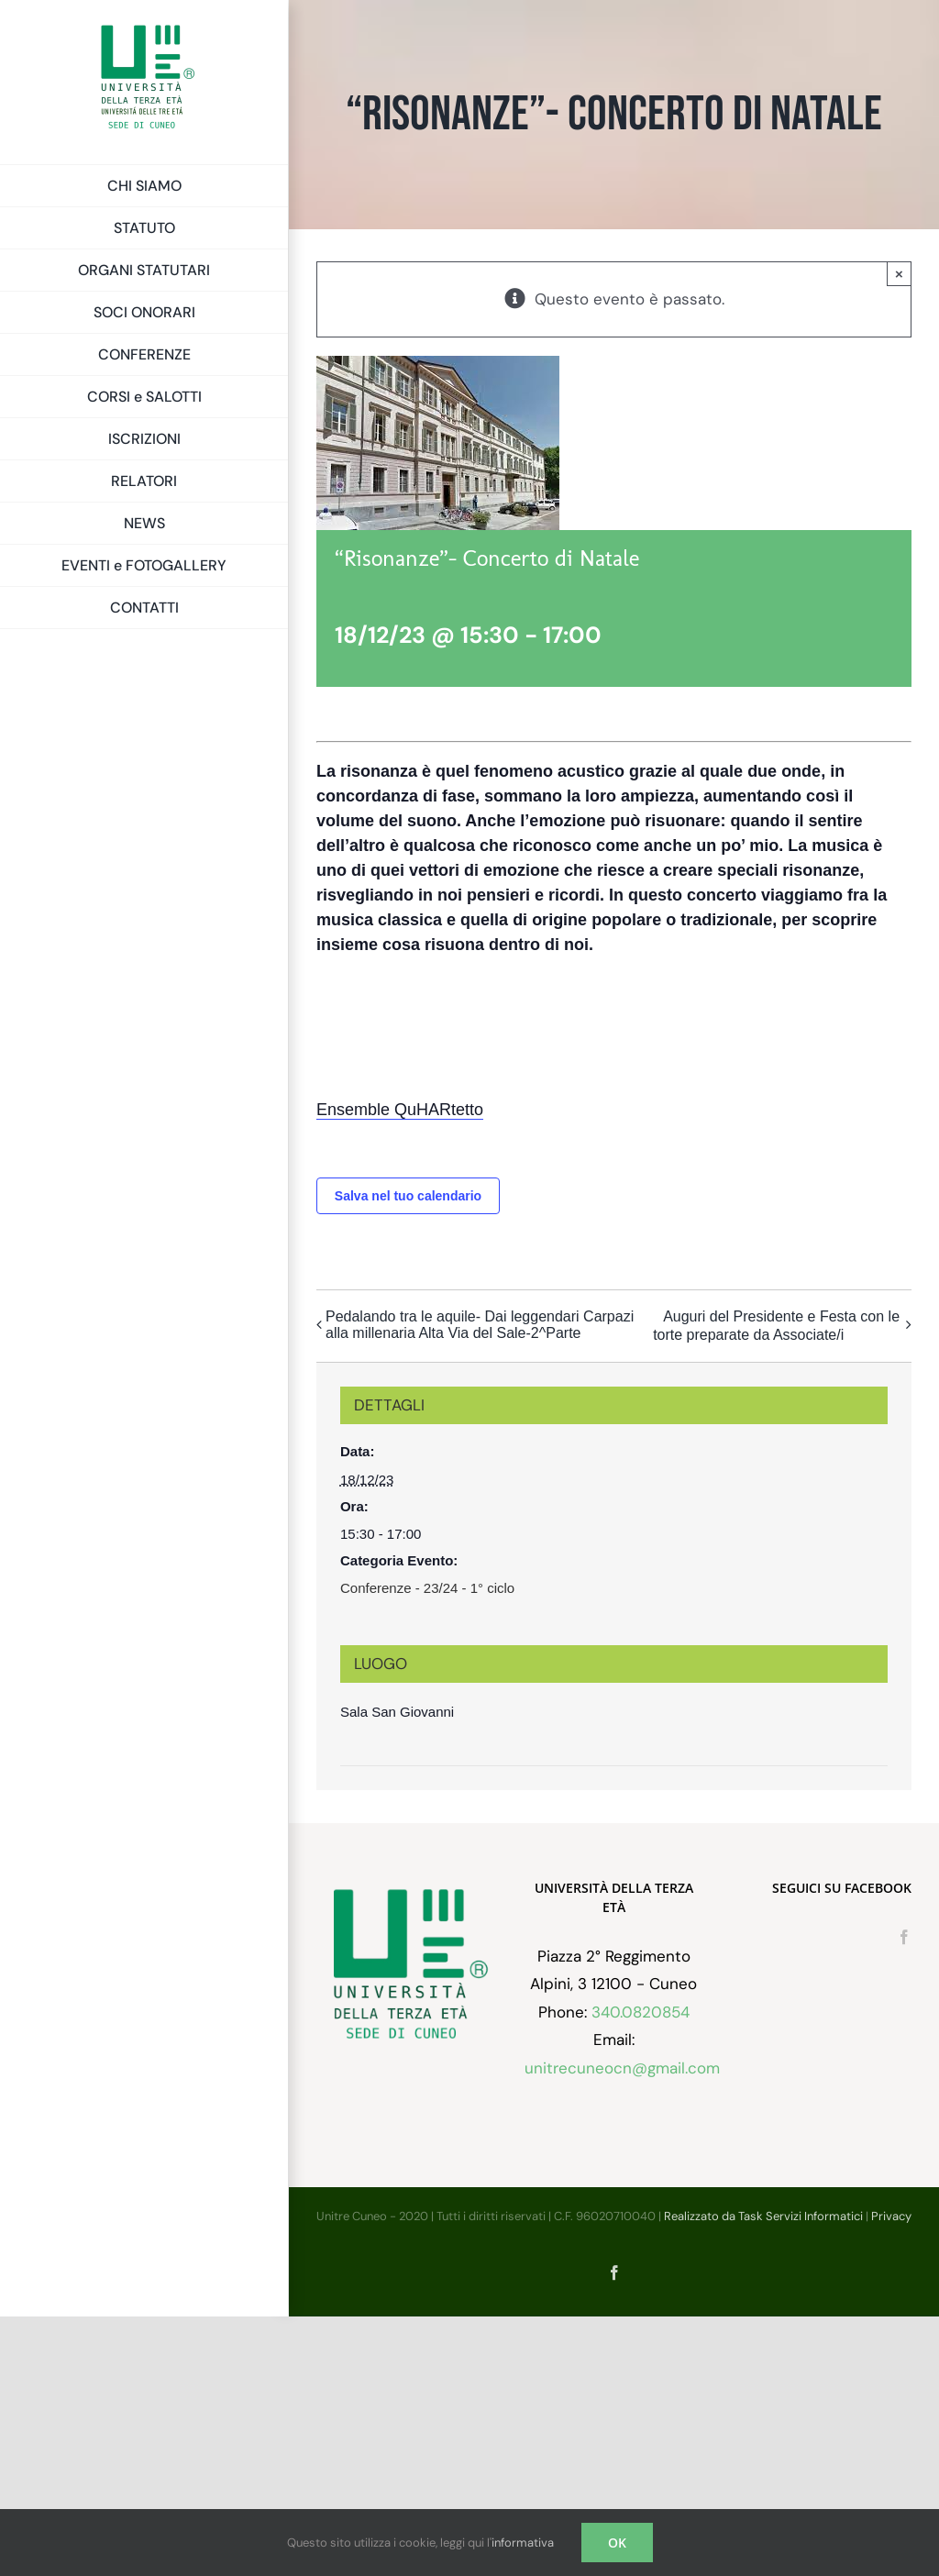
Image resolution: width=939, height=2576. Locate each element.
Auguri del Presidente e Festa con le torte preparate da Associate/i (776, 1326)
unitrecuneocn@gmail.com (622, 2068)
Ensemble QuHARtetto (399, 1109)
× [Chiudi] (899, 274)
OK (617, 2542)
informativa (523, 2542)
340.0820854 (640, 2012)
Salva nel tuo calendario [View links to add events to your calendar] (408, 1195)
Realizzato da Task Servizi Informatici (763, 2216)
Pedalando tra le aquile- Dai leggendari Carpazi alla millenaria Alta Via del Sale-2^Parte (480, 1325)
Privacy (891, 2216)
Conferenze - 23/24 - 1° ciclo (427, 1588)
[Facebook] (904, 1936)
